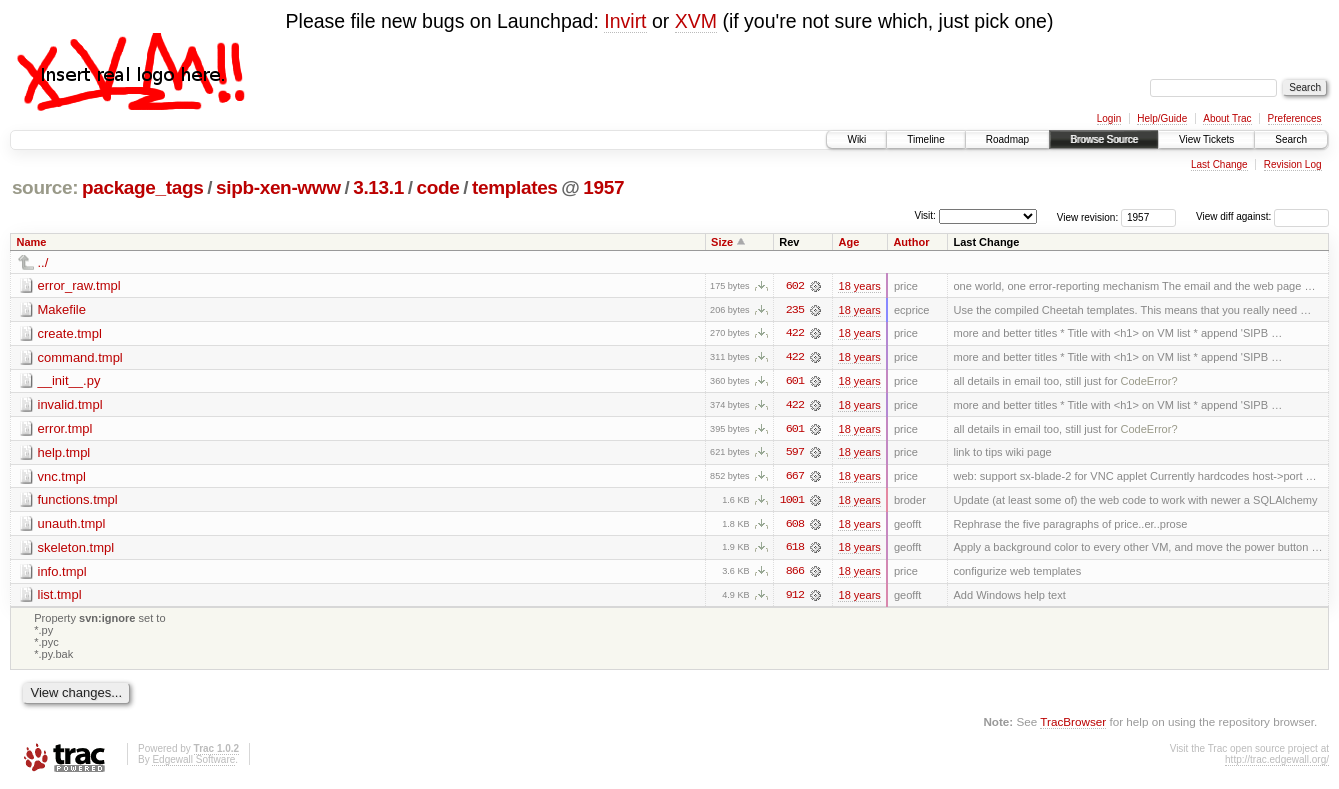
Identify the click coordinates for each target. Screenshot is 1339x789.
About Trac (1227, 118)
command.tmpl (80, 357)
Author (911, 242)
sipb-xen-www (278, 187)
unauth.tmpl (72, 525)
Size (722, 242)
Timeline (925, 139)
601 (795, 382)
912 (795, 598)
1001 (792, 502)
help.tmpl (64, 453)
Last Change (1219, 164)
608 (795, 526)
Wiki (856, 139)
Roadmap (1007, 139)
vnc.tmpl (62, 477)
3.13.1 (378, 187)
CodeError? (1148, 382)
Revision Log (1293, 164)
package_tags (143, 187)
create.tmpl (70, 333)
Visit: (925, 215)
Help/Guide (1162, 118)
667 (795, 478)
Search (1291, 139)
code (437, 187)
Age (848, 242)
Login (1109, 118)
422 (795, 334)
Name (32, 242)
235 (795, 310)
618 (795, 550)
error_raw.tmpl (79, 285)
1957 (603, 187)
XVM (696, 21)
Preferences (1295, 118)
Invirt (625, 21)
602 (795, 286)
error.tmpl (65, 429)
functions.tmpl (78, 501)
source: (45, 187)
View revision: (1088, 216)
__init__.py (69, 381)
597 (795, 454)
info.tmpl (62, 573)
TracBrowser (1073, 724)
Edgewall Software (193, 762)
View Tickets (1206, 139)
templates (515, 187)
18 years (859, 286)
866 (795, 574)
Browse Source (1104, 139)
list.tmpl (60, 597)
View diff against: (1262, 216)
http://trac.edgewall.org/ (1277, 762)
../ (43, 262)
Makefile (62, 309)
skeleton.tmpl (76, 549)
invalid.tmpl (70, 405)
